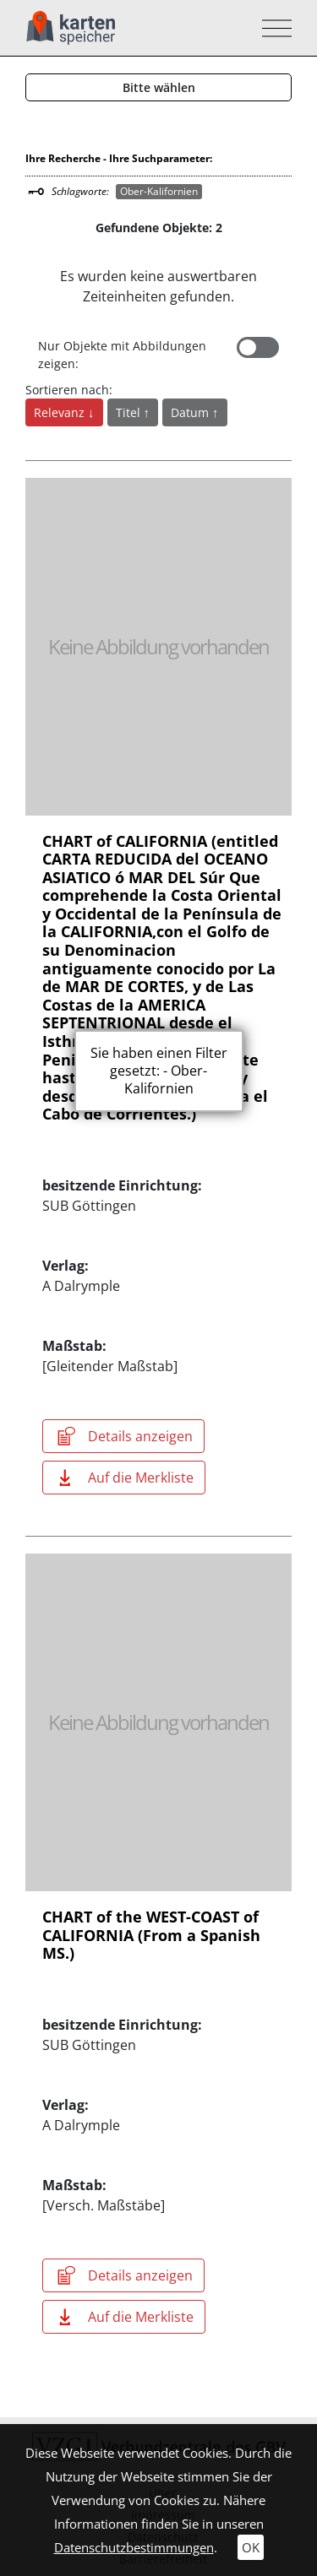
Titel (130, 412)
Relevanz (61, 412)
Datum (191, 412)
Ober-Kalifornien (159, 191)
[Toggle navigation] (272, 28)
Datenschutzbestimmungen (134, 2547)
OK (251, 2547)
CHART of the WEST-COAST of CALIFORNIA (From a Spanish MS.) (151, 1934)
